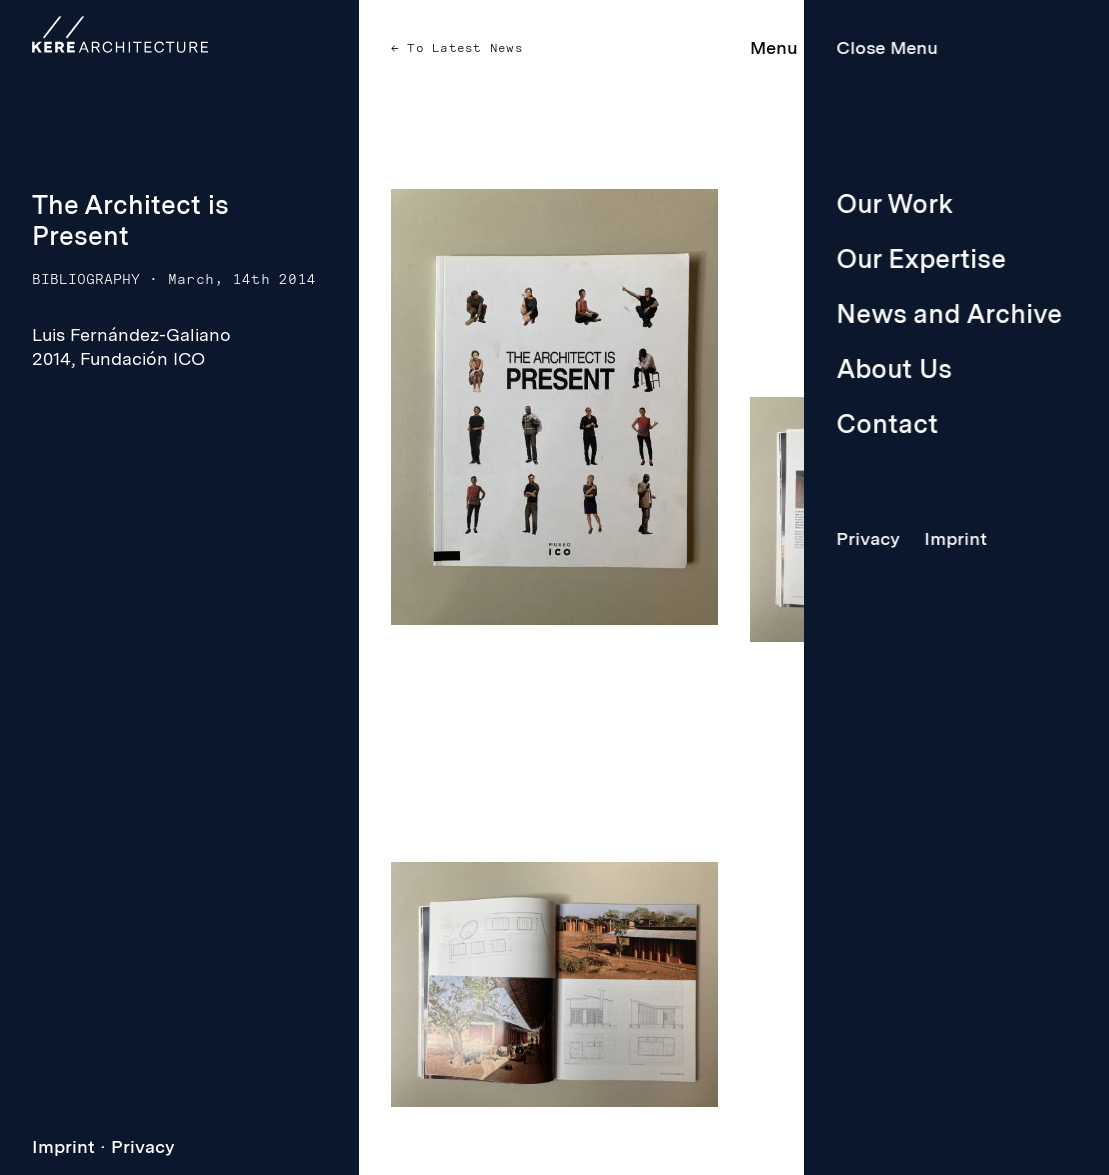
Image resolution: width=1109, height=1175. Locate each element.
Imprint (63, 1146)
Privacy (143, 1146)
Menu (774, 47)
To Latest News (461, 48)
